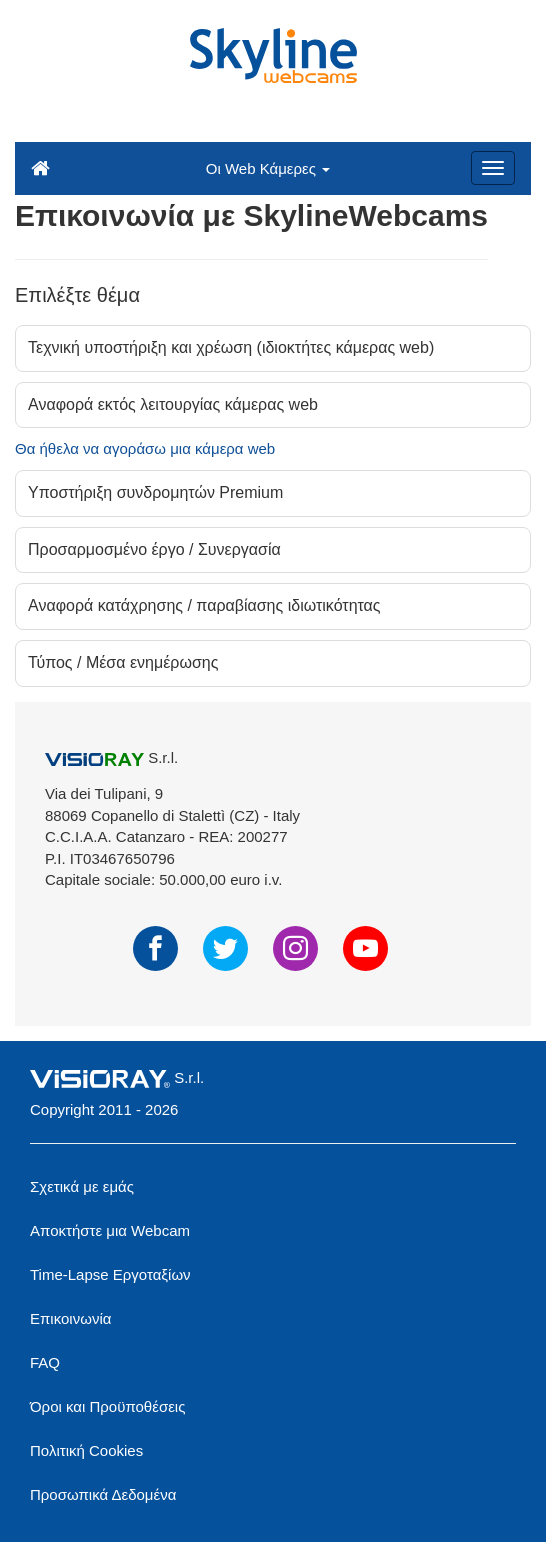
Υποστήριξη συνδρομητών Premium (155, 492)
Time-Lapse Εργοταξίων (110, 1274)
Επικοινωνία (70, 1318)
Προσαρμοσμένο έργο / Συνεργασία (154, 549)
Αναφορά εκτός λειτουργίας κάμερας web (173, 404)
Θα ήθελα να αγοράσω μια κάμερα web (145, 448)
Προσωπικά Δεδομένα (103, 1494)
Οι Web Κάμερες (268, 168)
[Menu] (493, 168)
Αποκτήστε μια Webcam (110, 1230)
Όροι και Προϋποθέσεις (107, 1406)
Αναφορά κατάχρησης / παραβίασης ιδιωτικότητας (204, 605)
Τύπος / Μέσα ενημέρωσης (123, 662)
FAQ (45, 1362)
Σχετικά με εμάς (82, 1186)
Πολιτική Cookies (86, 1450)
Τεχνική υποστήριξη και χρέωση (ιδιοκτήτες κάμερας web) (231, 347)
